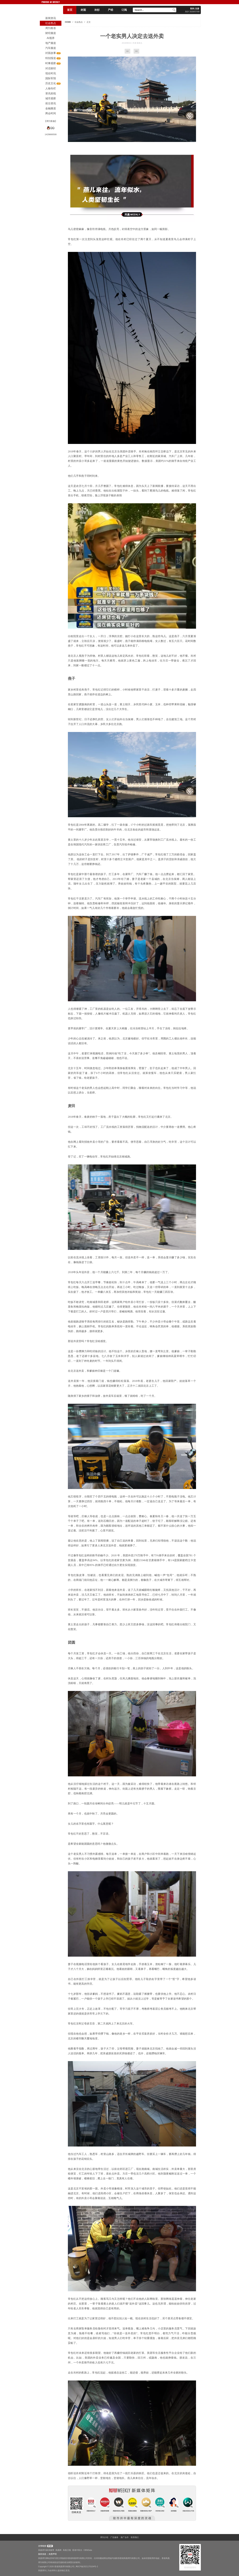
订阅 (124, 9)
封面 (83, 9)
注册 (197, 8)
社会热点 (79, 22)
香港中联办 (77, 2550)
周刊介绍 (104, 2537)
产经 (110, 9)
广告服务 (114, 2537)
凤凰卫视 (67, 2550)
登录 (192, 8)
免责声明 (53, 2554)
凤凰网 (58, 2550)
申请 (49, 2546)
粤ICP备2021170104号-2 (87, 2566)
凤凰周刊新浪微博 (46, 2550)
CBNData (87, 2550)
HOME (68, 22)
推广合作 (125, 2537)
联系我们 (135, 2537)
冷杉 (97, 9)
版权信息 (42, 2554)
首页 (69, 9)
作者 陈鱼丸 (137, 43)
